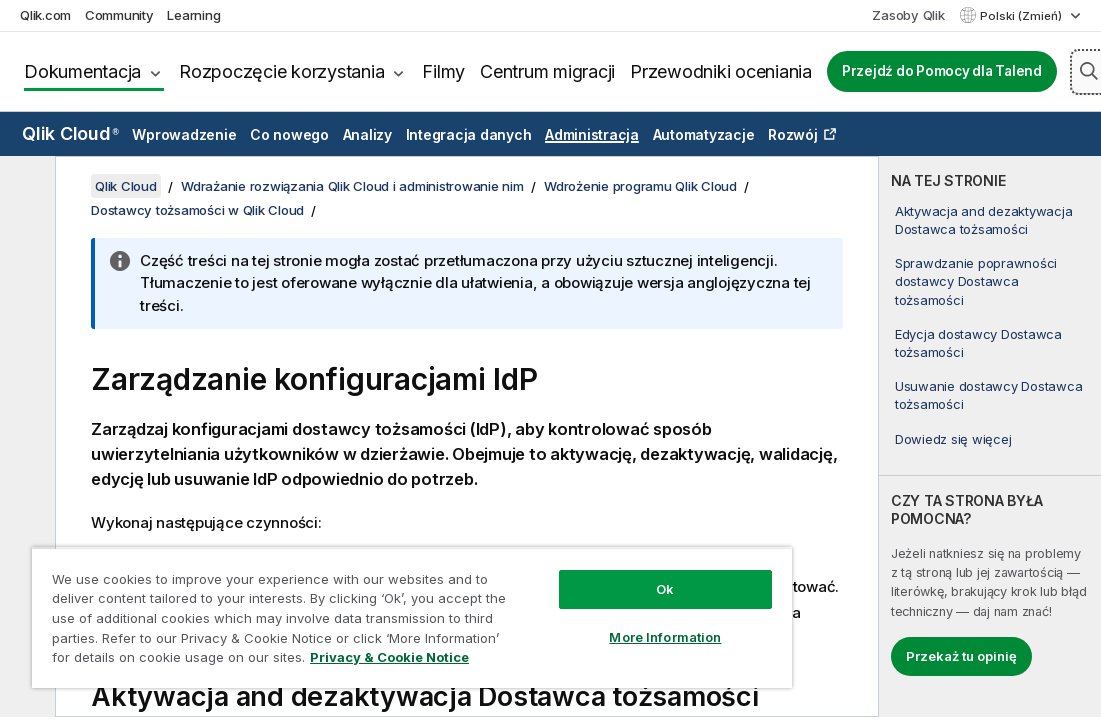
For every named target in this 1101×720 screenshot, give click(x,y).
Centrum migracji (547, 71)
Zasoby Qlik (908, 15)
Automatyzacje (704, 134)
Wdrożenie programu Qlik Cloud (640, 186)
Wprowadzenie (184, 134)
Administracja (592, 134)
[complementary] (990, 436)
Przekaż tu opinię (961, 656)
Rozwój (793, 134)
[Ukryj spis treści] (25, 187)
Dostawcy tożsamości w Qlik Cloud (197, 210)
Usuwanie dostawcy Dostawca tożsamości (989, 395)
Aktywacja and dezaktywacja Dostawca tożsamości (984, 220)
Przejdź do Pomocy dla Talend (942, 71)
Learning (193, 15)
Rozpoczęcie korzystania (281, 71)
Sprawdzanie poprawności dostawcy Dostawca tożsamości (976, 281)
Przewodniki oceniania (721, 71)
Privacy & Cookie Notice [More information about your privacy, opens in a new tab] (389, 657)
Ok (665, 589)
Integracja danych (469, 134)
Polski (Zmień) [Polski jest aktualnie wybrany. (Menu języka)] (1022, 16)
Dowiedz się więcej (953, 439)
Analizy (367, 134)
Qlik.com (45, 15)
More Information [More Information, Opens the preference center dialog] (665, 637)
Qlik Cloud (70, 133)
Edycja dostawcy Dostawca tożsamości (978, 343)
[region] (412, 617)
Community (119, 15)
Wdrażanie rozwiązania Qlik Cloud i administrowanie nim (352, 186)
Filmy (443, 71)
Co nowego (289, 134)
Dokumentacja (82, 71)
